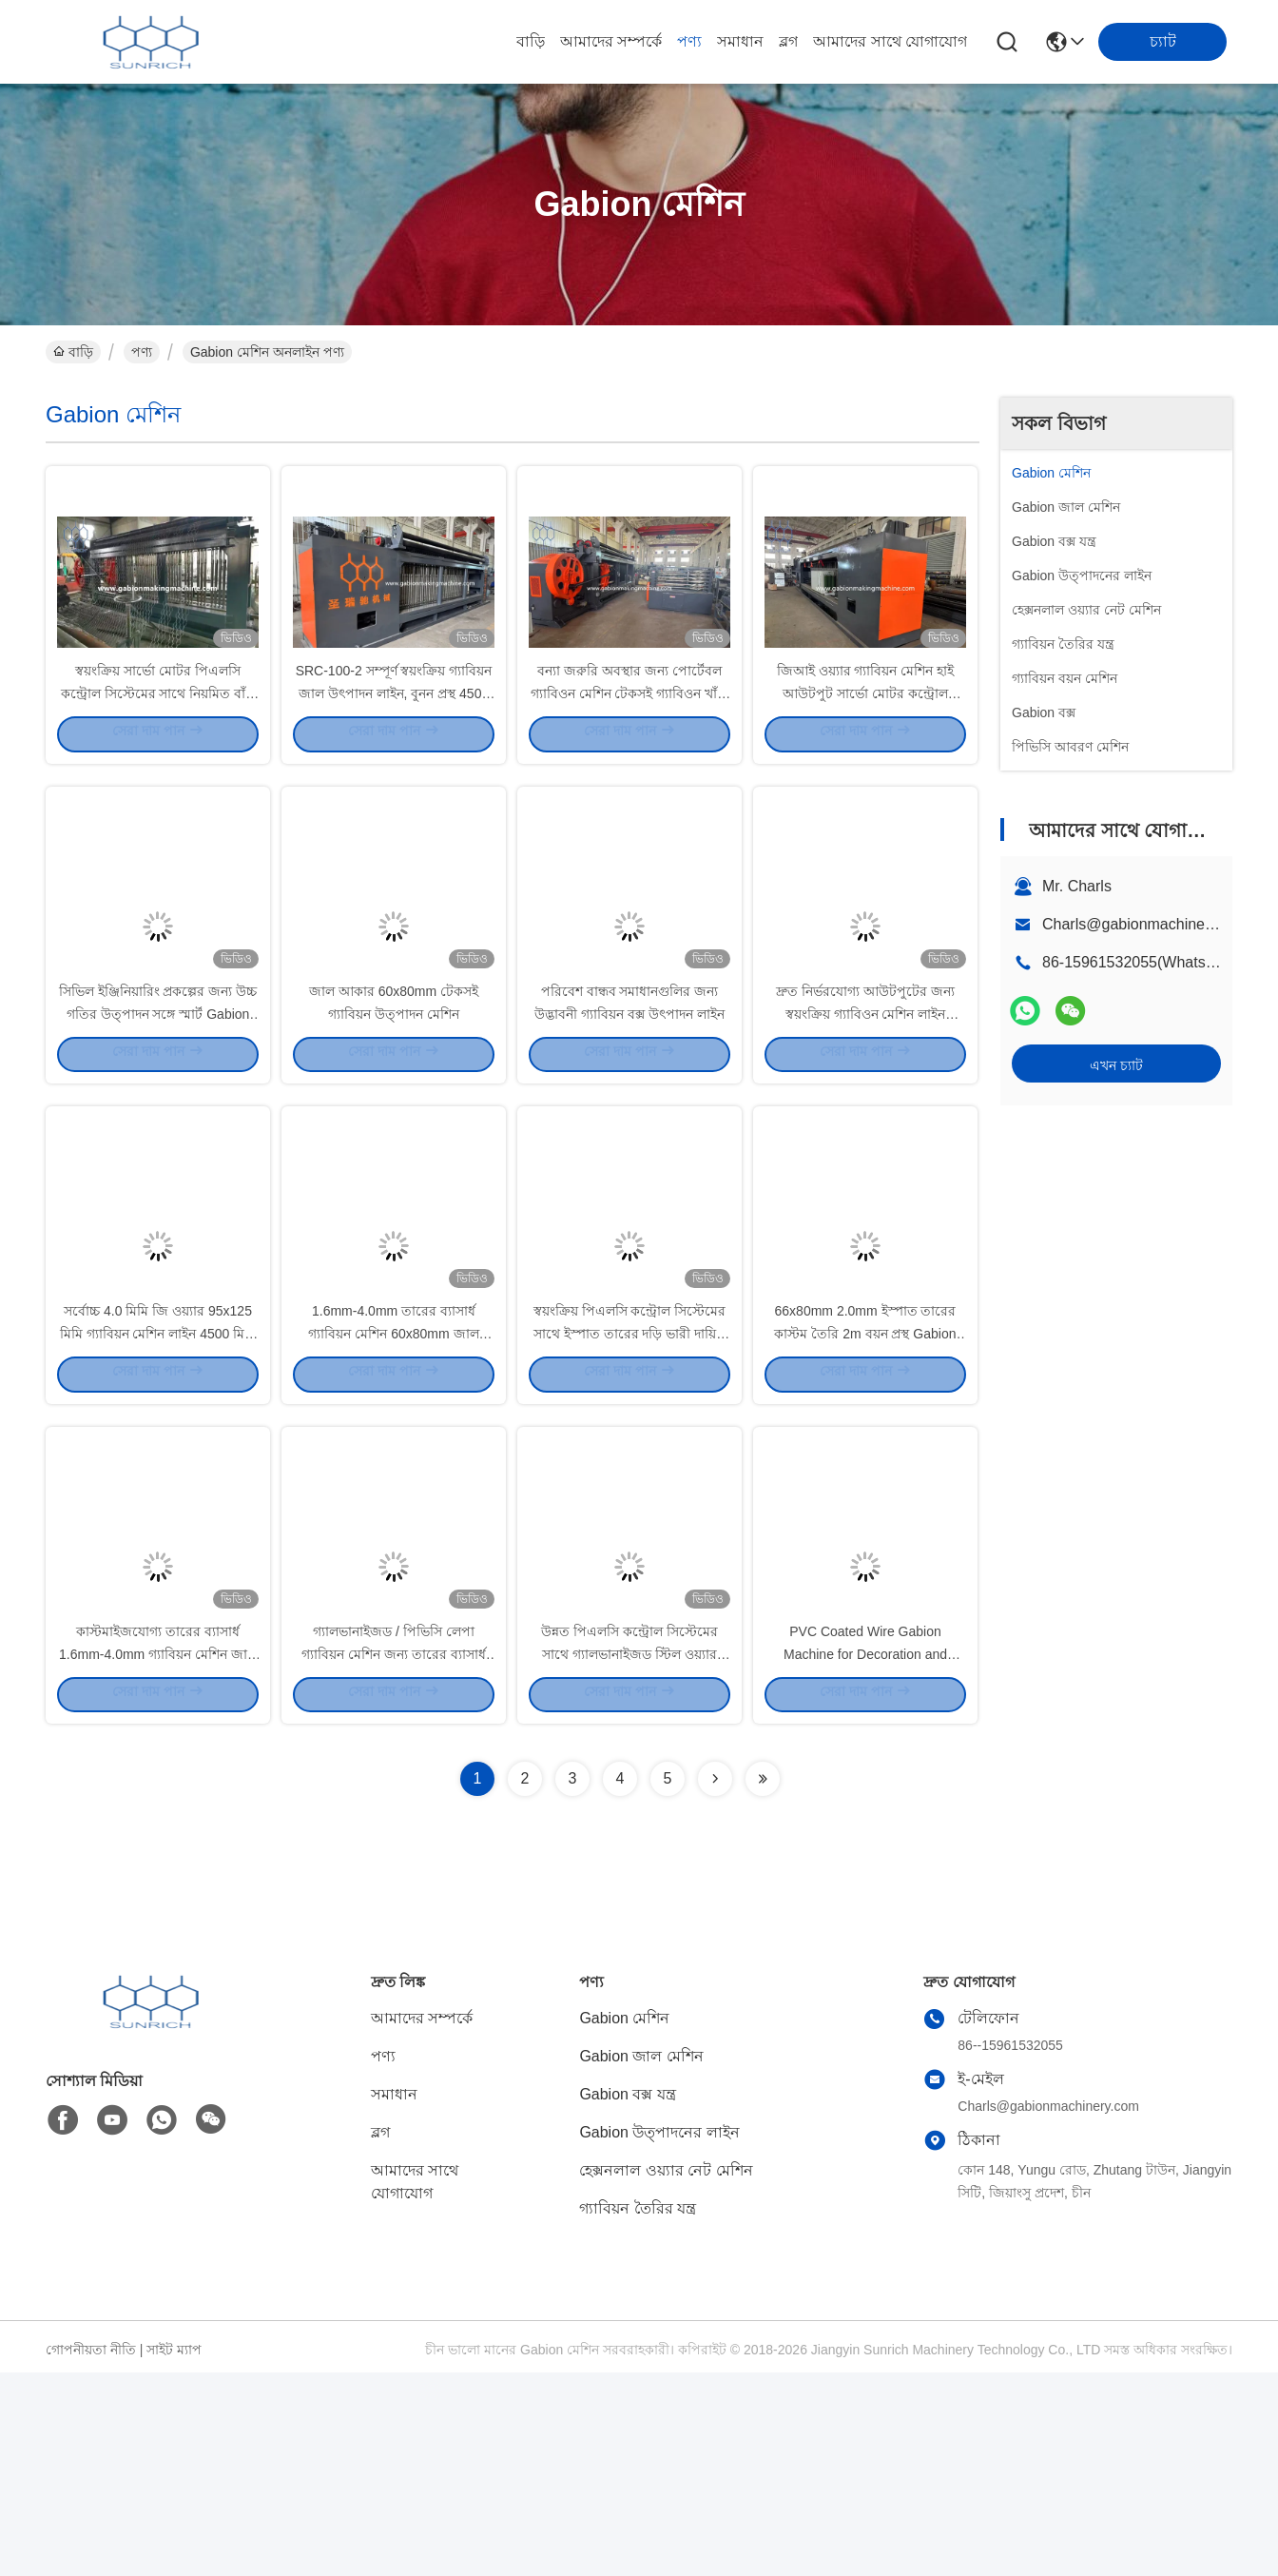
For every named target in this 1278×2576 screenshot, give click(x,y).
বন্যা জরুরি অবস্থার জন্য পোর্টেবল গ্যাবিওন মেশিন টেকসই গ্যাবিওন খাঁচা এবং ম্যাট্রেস (630, 742)
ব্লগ (788, 41)
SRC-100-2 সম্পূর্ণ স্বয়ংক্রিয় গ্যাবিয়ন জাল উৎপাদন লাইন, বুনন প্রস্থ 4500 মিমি (394, 742)
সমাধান (740, 41)
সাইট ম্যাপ (174, 2553)
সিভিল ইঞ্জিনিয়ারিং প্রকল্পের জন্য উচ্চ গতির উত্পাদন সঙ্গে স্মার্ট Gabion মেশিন (158, 1113)
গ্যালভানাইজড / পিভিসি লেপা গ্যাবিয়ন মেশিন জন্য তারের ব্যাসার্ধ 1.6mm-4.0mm (393, 1855)
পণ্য (689, 41)
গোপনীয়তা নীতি (91, 2553)
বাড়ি (530, 41)
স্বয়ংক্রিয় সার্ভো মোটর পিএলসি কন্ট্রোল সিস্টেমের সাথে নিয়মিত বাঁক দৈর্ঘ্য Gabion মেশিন (158, 742)
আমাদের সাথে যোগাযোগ (890, 41)
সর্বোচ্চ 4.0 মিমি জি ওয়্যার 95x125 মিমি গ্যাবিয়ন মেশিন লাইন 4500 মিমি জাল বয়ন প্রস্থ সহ (158, 1484)
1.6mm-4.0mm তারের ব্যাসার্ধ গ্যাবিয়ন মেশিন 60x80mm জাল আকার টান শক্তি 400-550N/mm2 (393, 1484)
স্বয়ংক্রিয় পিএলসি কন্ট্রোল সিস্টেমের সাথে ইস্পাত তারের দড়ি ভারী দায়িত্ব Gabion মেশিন (629, 1484)
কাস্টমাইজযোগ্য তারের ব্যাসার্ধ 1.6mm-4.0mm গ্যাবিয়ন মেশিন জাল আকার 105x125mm (158, 1855)
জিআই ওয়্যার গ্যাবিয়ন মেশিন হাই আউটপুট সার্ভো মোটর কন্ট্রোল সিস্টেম (866, 742)
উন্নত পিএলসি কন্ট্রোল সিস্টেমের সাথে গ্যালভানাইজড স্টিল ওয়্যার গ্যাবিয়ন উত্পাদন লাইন (629, 1855)
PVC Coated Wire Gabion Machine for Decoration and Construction (865, 1855)
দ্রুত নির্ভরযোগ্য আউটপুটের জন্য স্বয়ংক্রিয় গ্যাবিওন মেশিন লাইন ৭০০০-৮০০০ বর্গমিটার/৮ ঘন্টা (865, 1113)
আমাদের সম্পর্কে (611, 41)
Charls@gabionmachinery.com (1145, 924)
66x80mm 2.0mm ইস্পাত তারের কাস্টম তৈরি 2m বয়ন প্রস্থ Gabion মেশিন (865, 1484)
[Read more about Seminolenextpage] (715, 1982)
